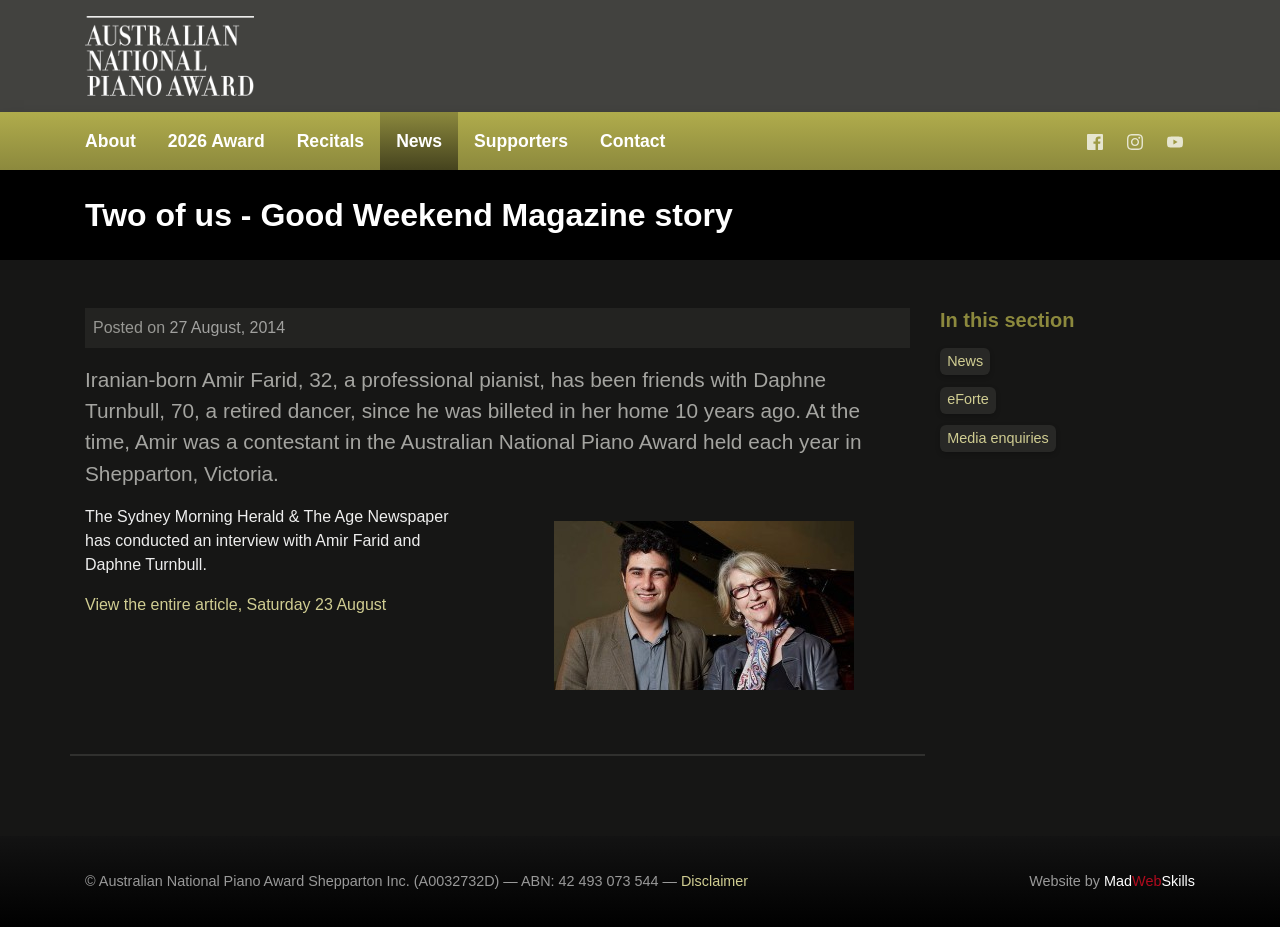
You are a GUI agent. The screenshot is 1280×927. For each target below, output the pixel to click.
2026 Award (216, 141)
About (110, 141)
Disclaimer (714, 881)
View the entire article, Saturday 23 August (235, 604)
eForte (968, 399)
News (419, 141)
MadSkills (1149, 881)
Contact (633, 141)
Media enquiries (998, 438)
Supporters (521, 141)
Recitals (330, 141)
